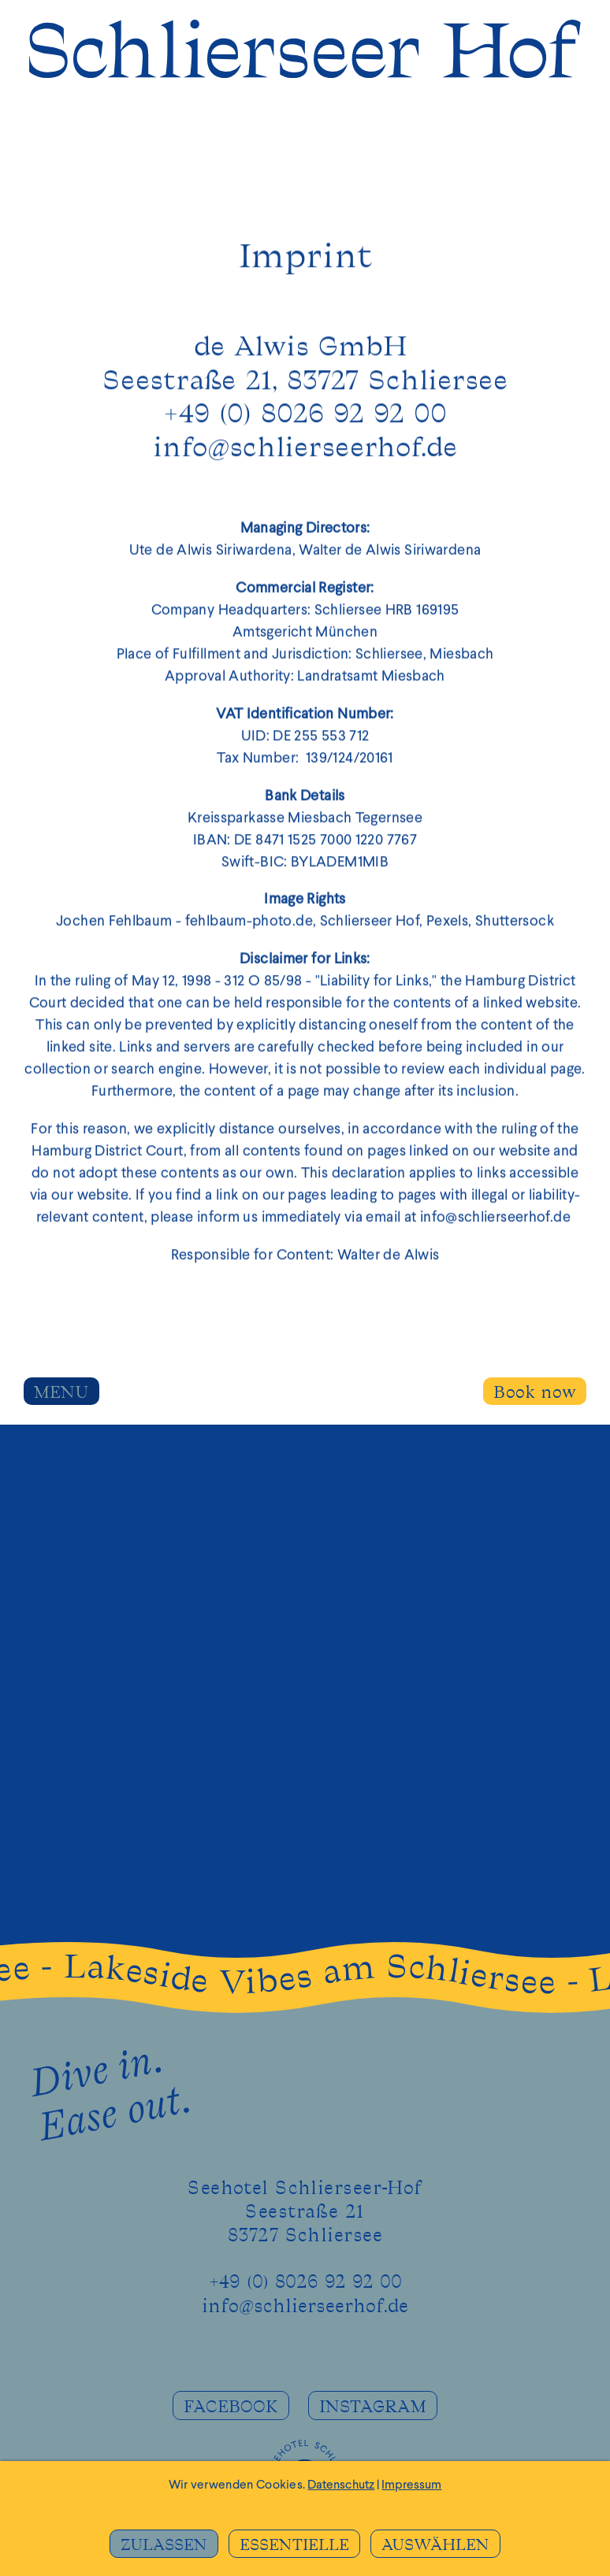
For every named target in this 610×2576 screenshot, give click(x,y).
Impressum (411, 2485)
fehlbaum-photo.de (249, 924)
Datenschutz (340, 2485)
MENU (61, 1393)
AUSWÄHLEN (435, 2545)
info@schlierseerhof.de (305, 451)
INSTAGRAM (372, 2407)
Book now (534, 1393)
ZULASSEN (164, 2545)
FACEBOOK (231, 2407)
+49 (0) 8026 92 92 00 (305, 2282)
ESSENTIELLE (294, 2545)
